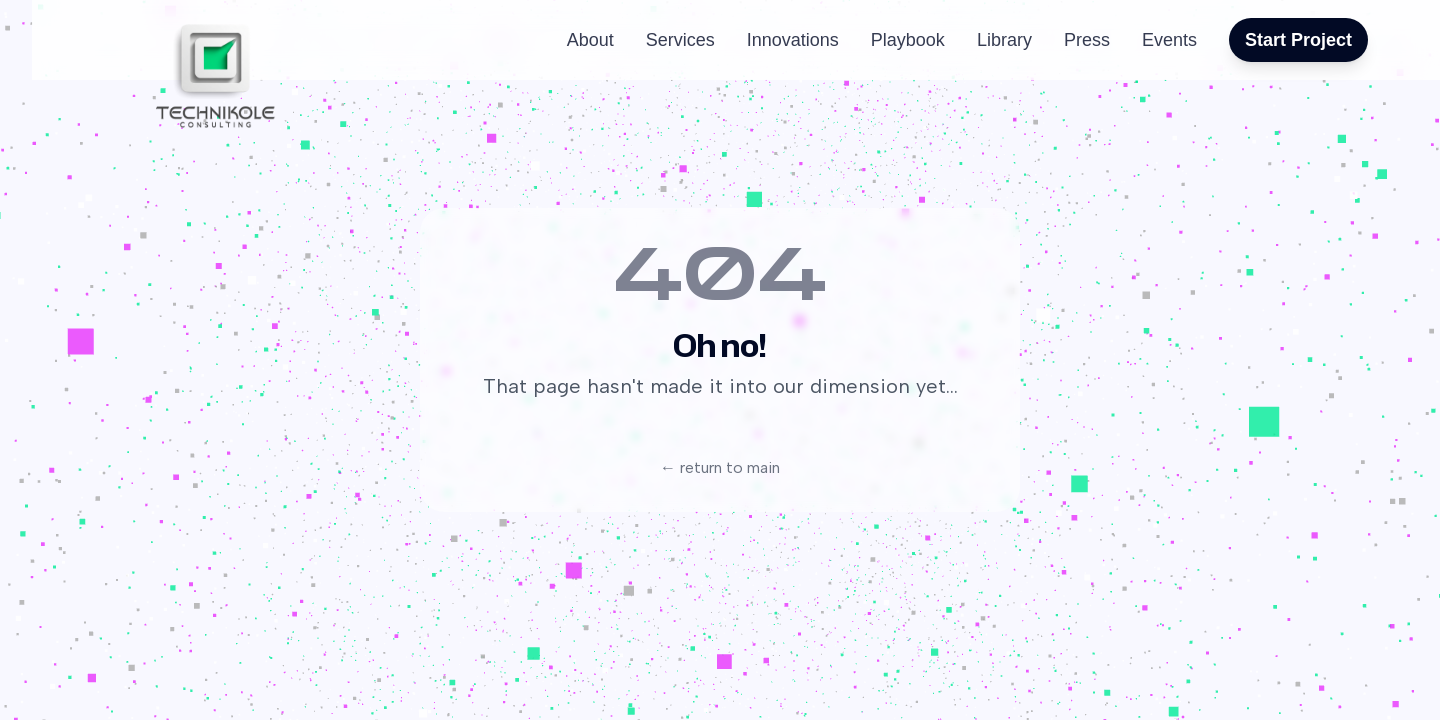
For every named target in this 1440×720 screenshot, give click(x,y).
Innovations (793, 40)
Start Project (1298, 40)
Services (680, 40)
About (590, 40)
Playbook (908, 40)
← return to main (720, 467)
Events (1169, 40)
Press (1087, 40)
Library (1004, 40)
